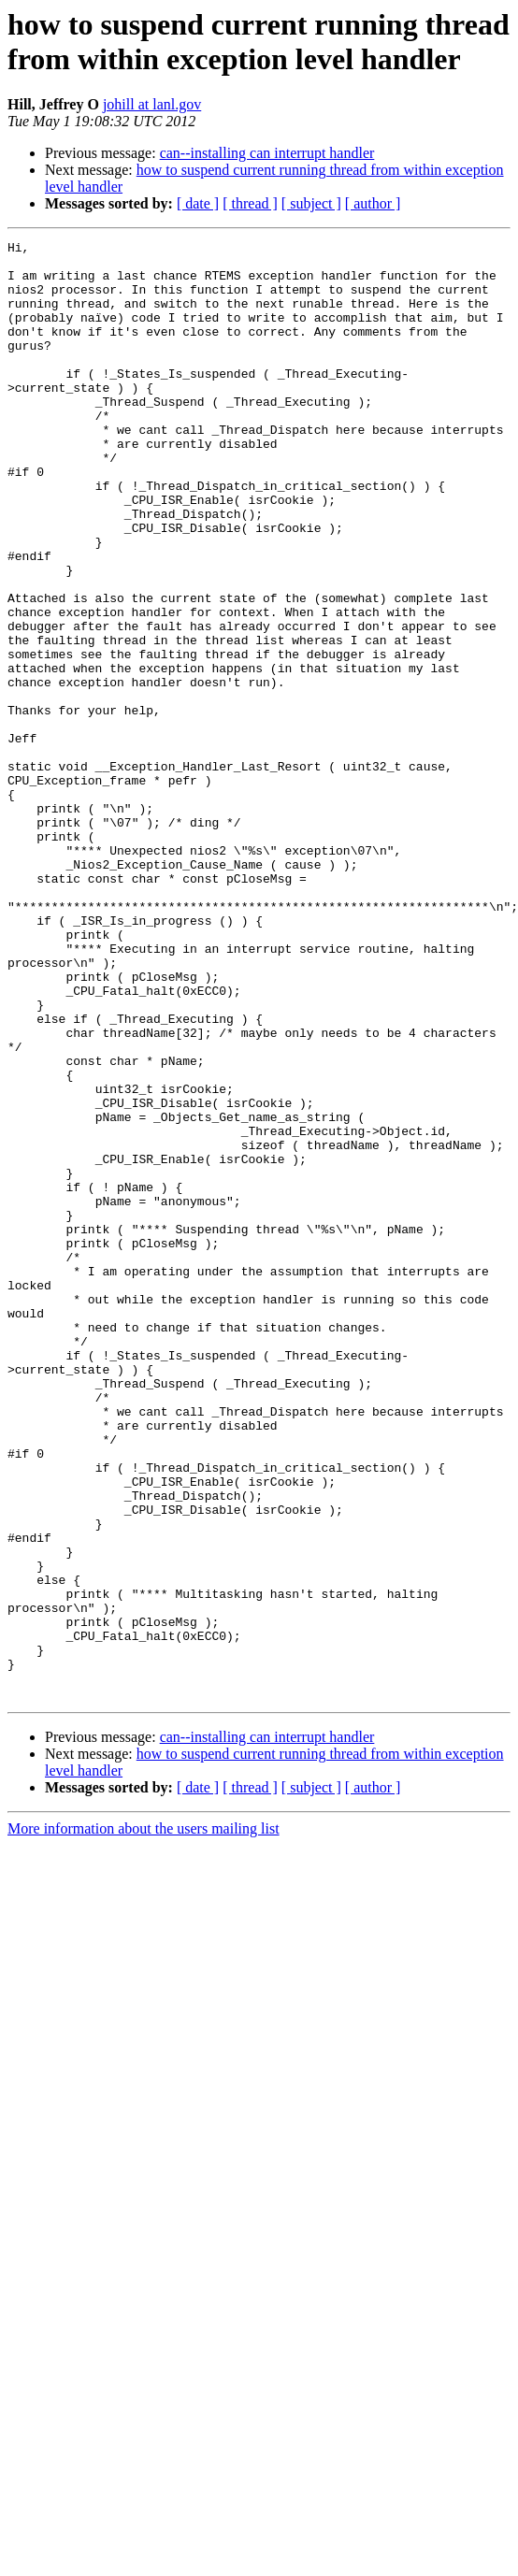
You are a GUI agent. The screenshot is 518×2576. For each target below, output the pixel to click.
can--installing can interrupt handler (267, 153)
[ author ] (373, 203)
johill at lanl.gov (152, 104)
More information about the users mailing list (143, 2120)
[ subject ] (311, 203)
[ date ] (198, 203)
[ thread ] (250, 203)
